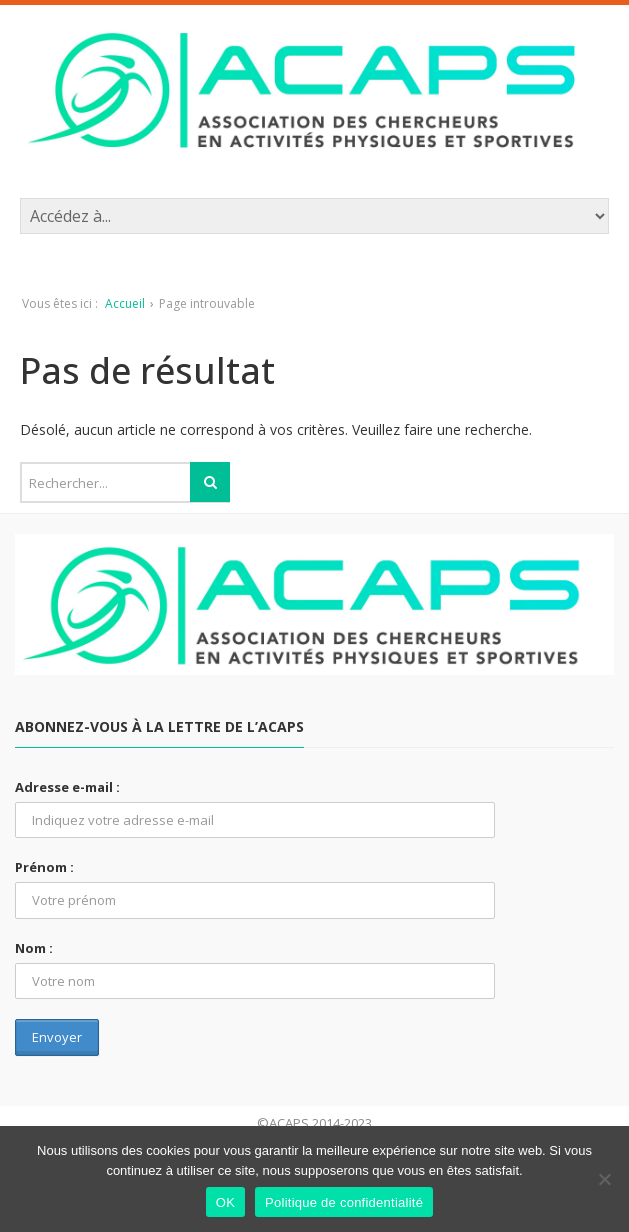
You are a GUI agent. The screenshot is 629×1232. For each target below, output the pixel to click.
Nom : (34, 948)
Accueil (125, 303)
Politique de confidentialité (344, 1202)
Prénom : (44, 867)
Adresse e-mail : (67, 787)
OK (225, 1202)
